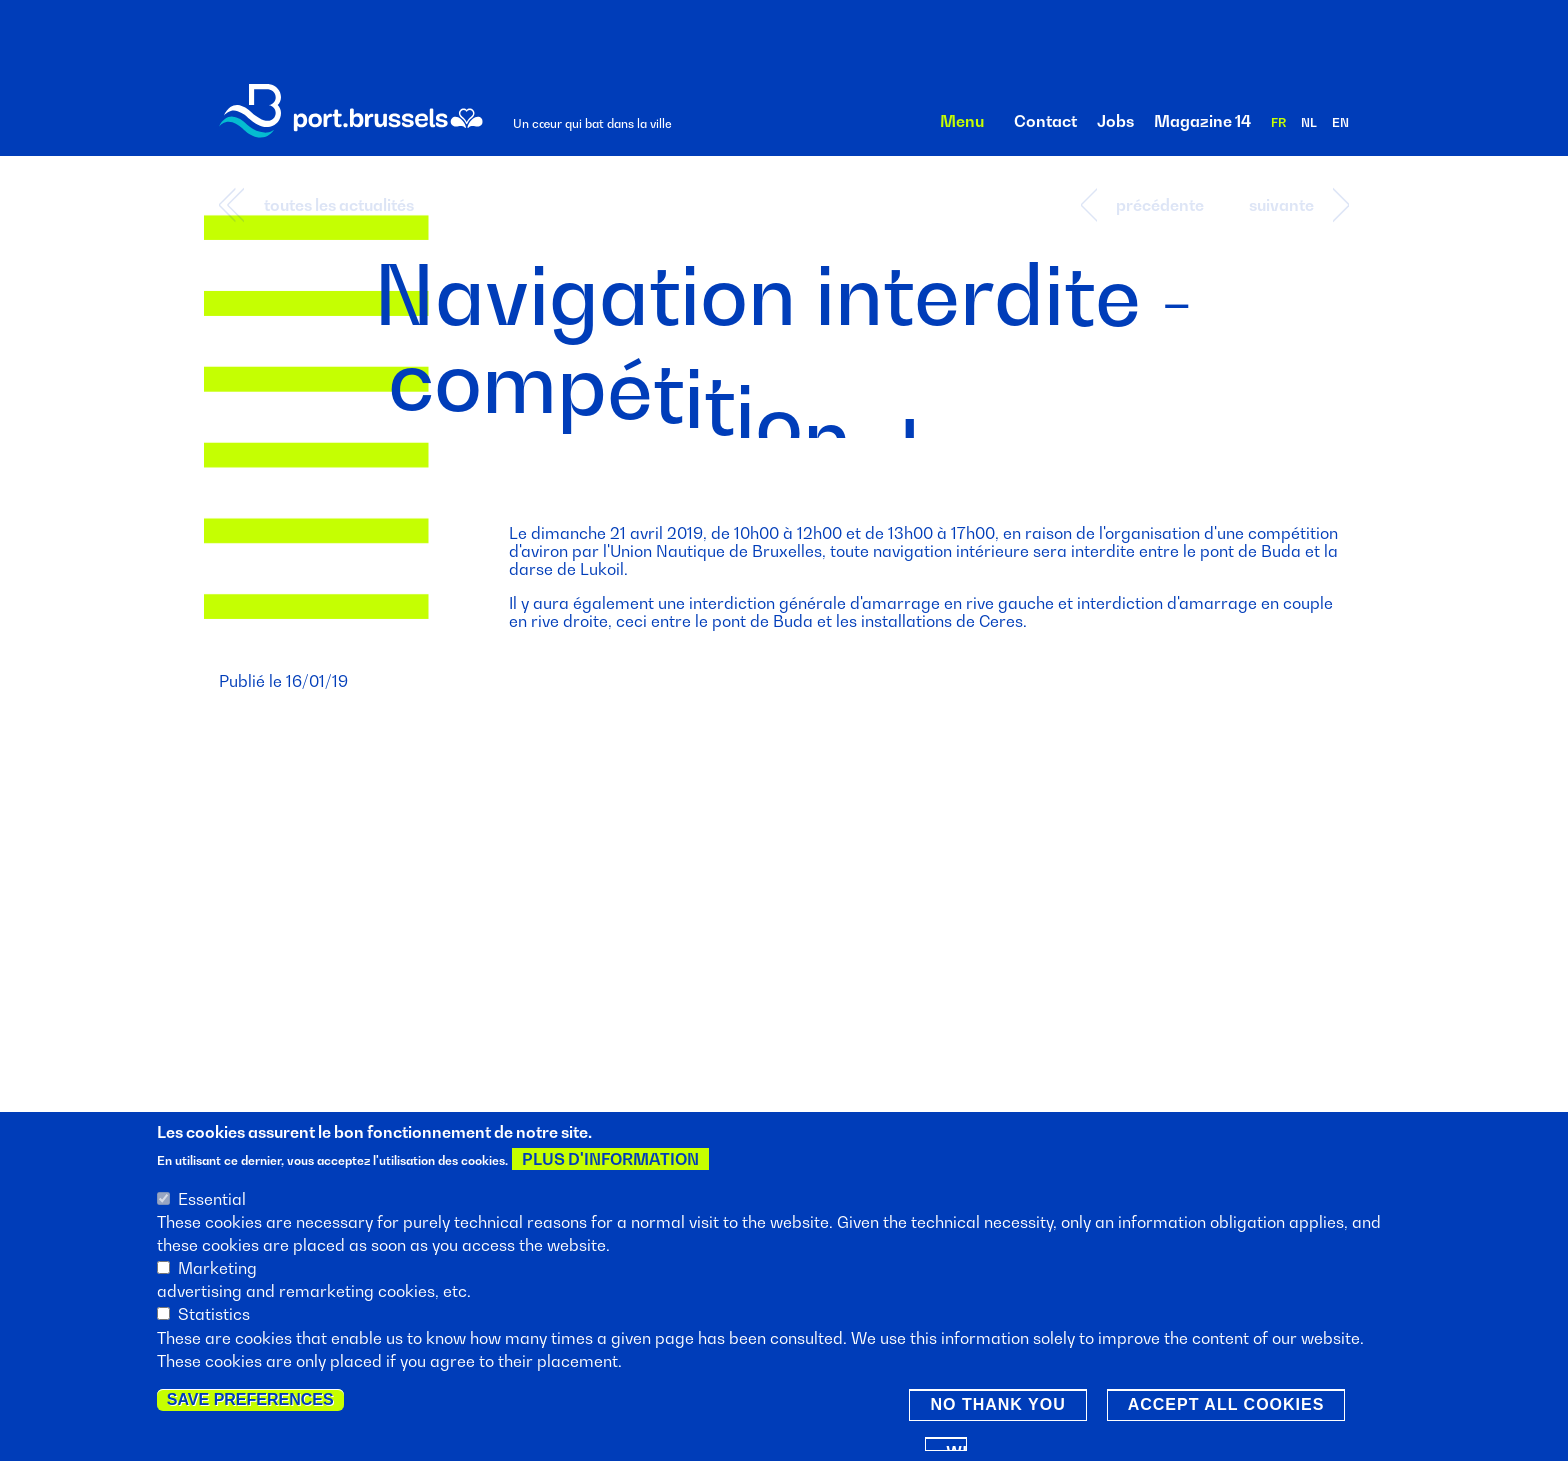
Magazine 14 (1202, 121)
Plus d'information (610, 1163)
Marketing (217, 1272)
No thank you (997, 1408)
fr (1278, 122)
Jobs (1115, 121)
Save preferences (250, 1403)
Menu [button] (962, 121)
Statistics (214, 1319)
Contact (1045, 121)
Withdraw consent (956, 1451)
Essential (212, 1203)
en (1340, 122)
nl (1309, 122)
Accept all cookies (1226, 1408)
